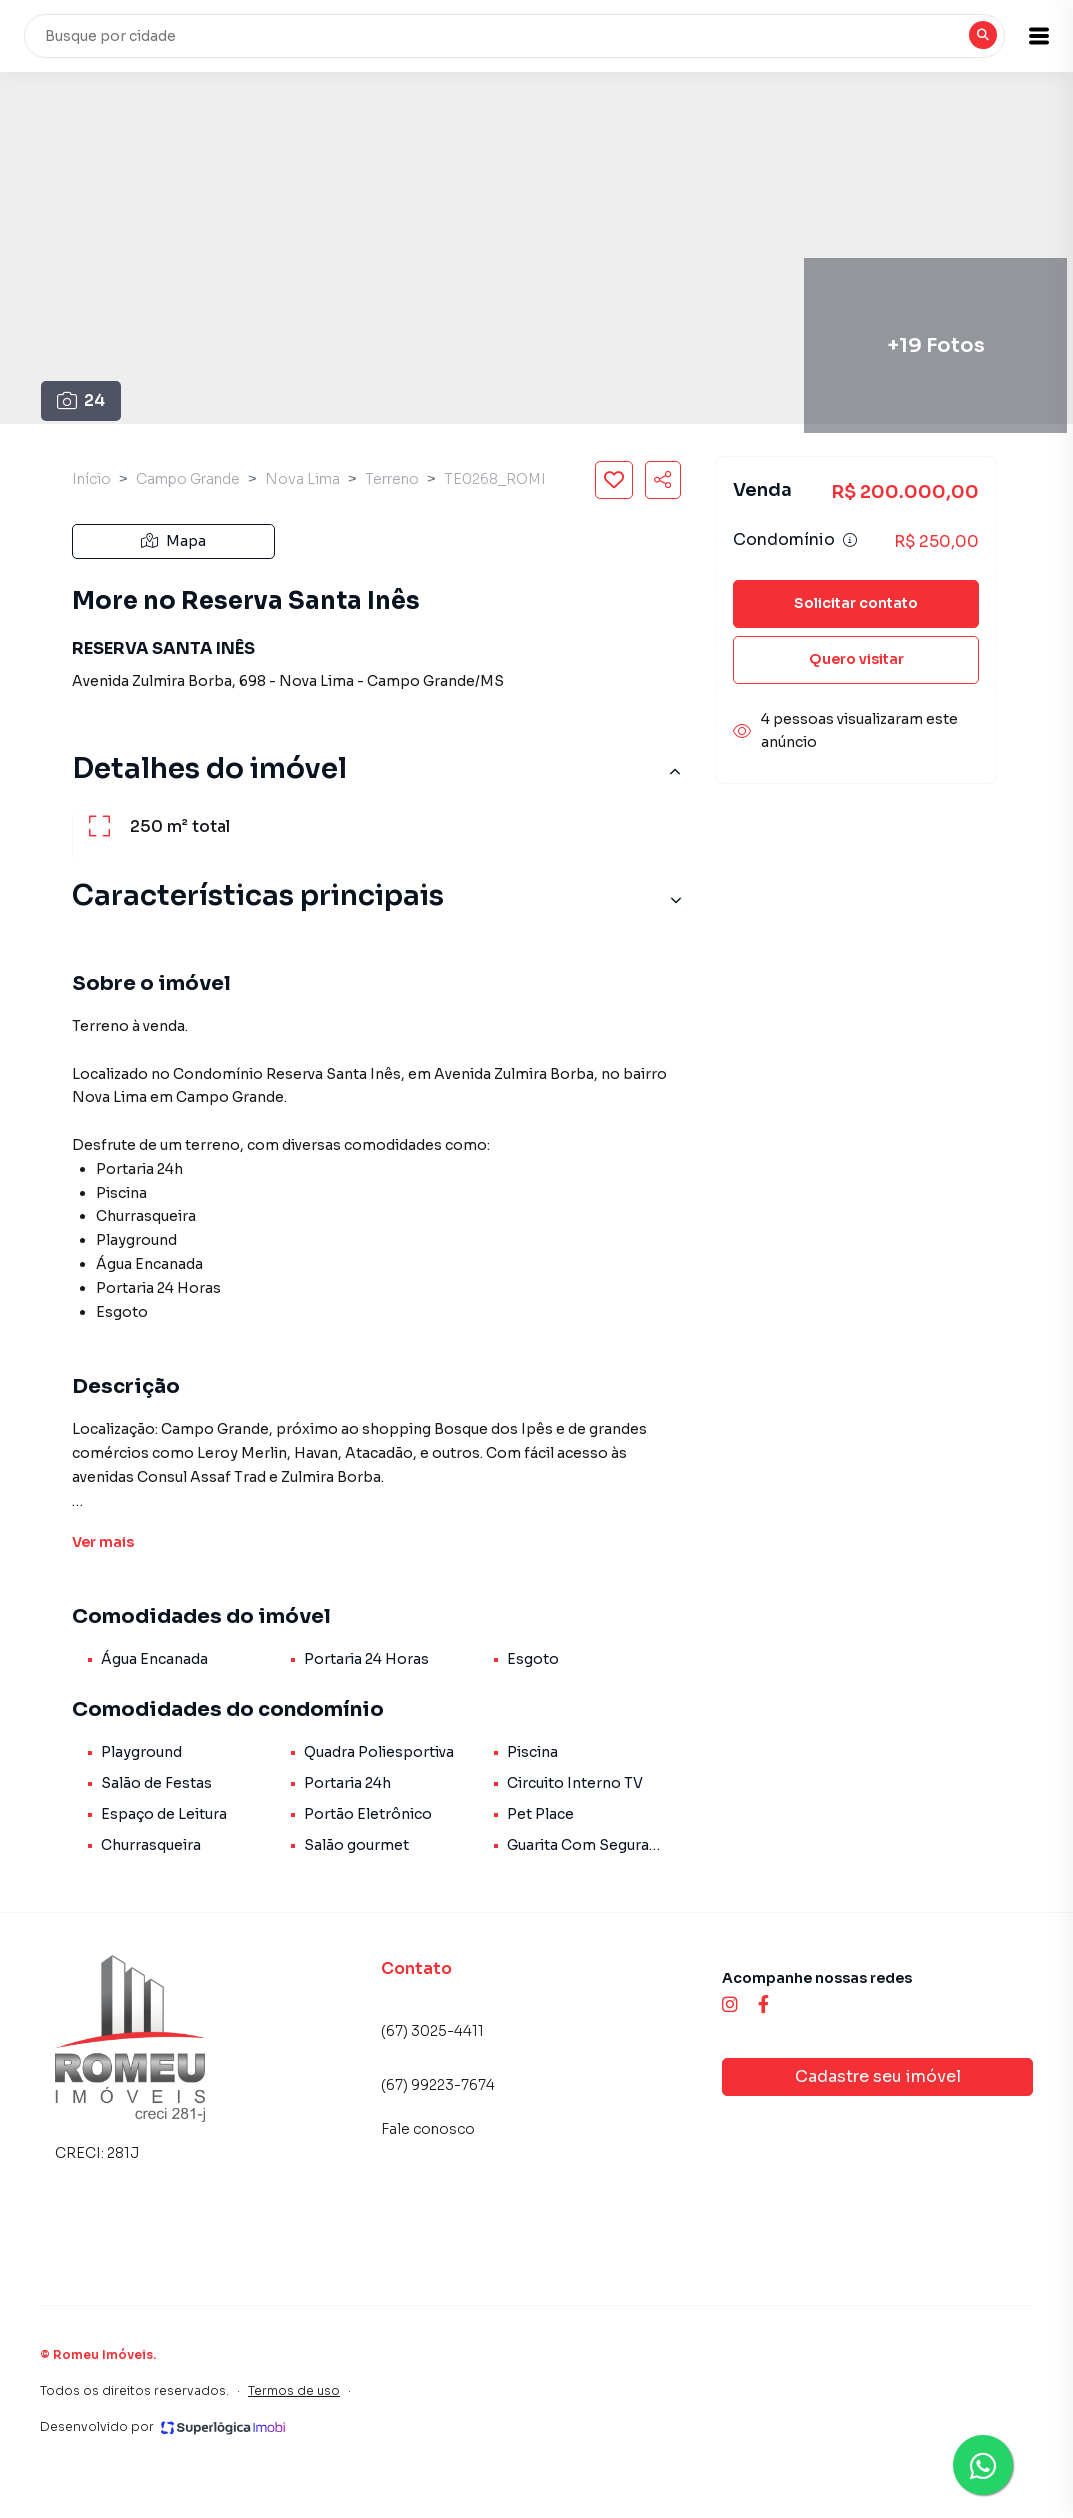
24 (81, 400)
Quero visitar (856, 659)
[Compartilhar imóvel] (663, 480)
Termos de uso (294, 2390)
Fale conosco (428, 2129)
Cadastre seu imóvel (878, 2076)
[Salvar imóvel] (614, 480)
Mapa (173, 541)
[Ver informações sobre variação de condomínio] (850, 540)
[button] (1023, 36)
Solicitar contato (856, 603)
